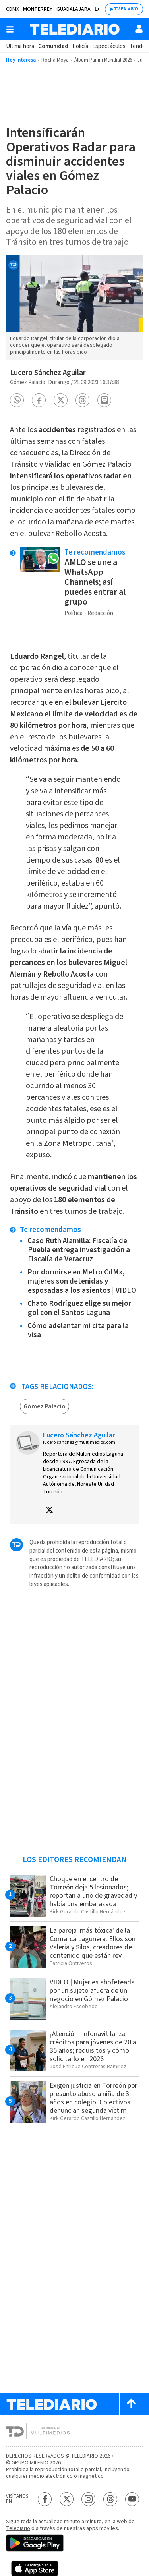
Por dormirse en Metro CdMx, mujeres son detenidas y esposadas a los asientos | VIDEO (81, 1281)
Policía (80, 46)
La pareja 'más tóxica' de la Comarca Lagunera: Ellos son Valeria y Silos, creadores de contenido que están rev (92, 1943)
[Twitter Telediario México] (67, 2499)
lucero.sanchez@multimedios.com (79, 1442)
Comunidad (53, 46)
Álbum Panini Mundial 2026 (103, 60)
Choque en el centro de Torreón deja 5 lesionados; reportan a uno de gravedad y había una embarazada (93, 1891)
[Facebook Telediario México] (45, 2499)
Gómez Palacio (44, 1406)
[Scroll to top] (131, 2404)
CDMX (12, 9)
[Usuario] (139, 29)
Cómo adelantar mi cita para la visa (78, 1330)
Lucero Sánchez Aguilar (48, 372)
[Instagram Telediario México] (88, 2499)
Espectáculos (109, 46)
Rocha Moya (55, 60)
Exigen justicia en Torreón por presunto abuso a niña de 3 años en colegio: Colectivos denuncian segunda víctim (93, 2098)
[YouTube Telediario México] (132, 2499)
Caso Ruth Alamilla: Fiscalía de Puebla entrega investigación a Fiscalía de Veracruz (78, 1250)
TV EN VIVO (126, 9)
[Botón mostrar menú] (10, 29)
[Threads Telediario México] (110, 2499)
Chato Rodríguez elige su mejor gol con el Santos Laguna (79, 1308)
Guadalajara (73, 9)
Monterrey (37, 9)
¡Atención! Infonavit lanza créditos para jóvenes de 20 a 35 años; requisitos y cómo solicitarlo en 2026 (93, 2046)
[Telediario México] (74, 29)
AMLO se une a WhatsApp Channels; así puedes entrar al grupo (95, 582)
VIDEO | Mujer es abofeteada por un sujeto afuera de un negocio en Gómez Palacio (92, 1990)
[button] (17, 400)
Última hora (20, 46)
